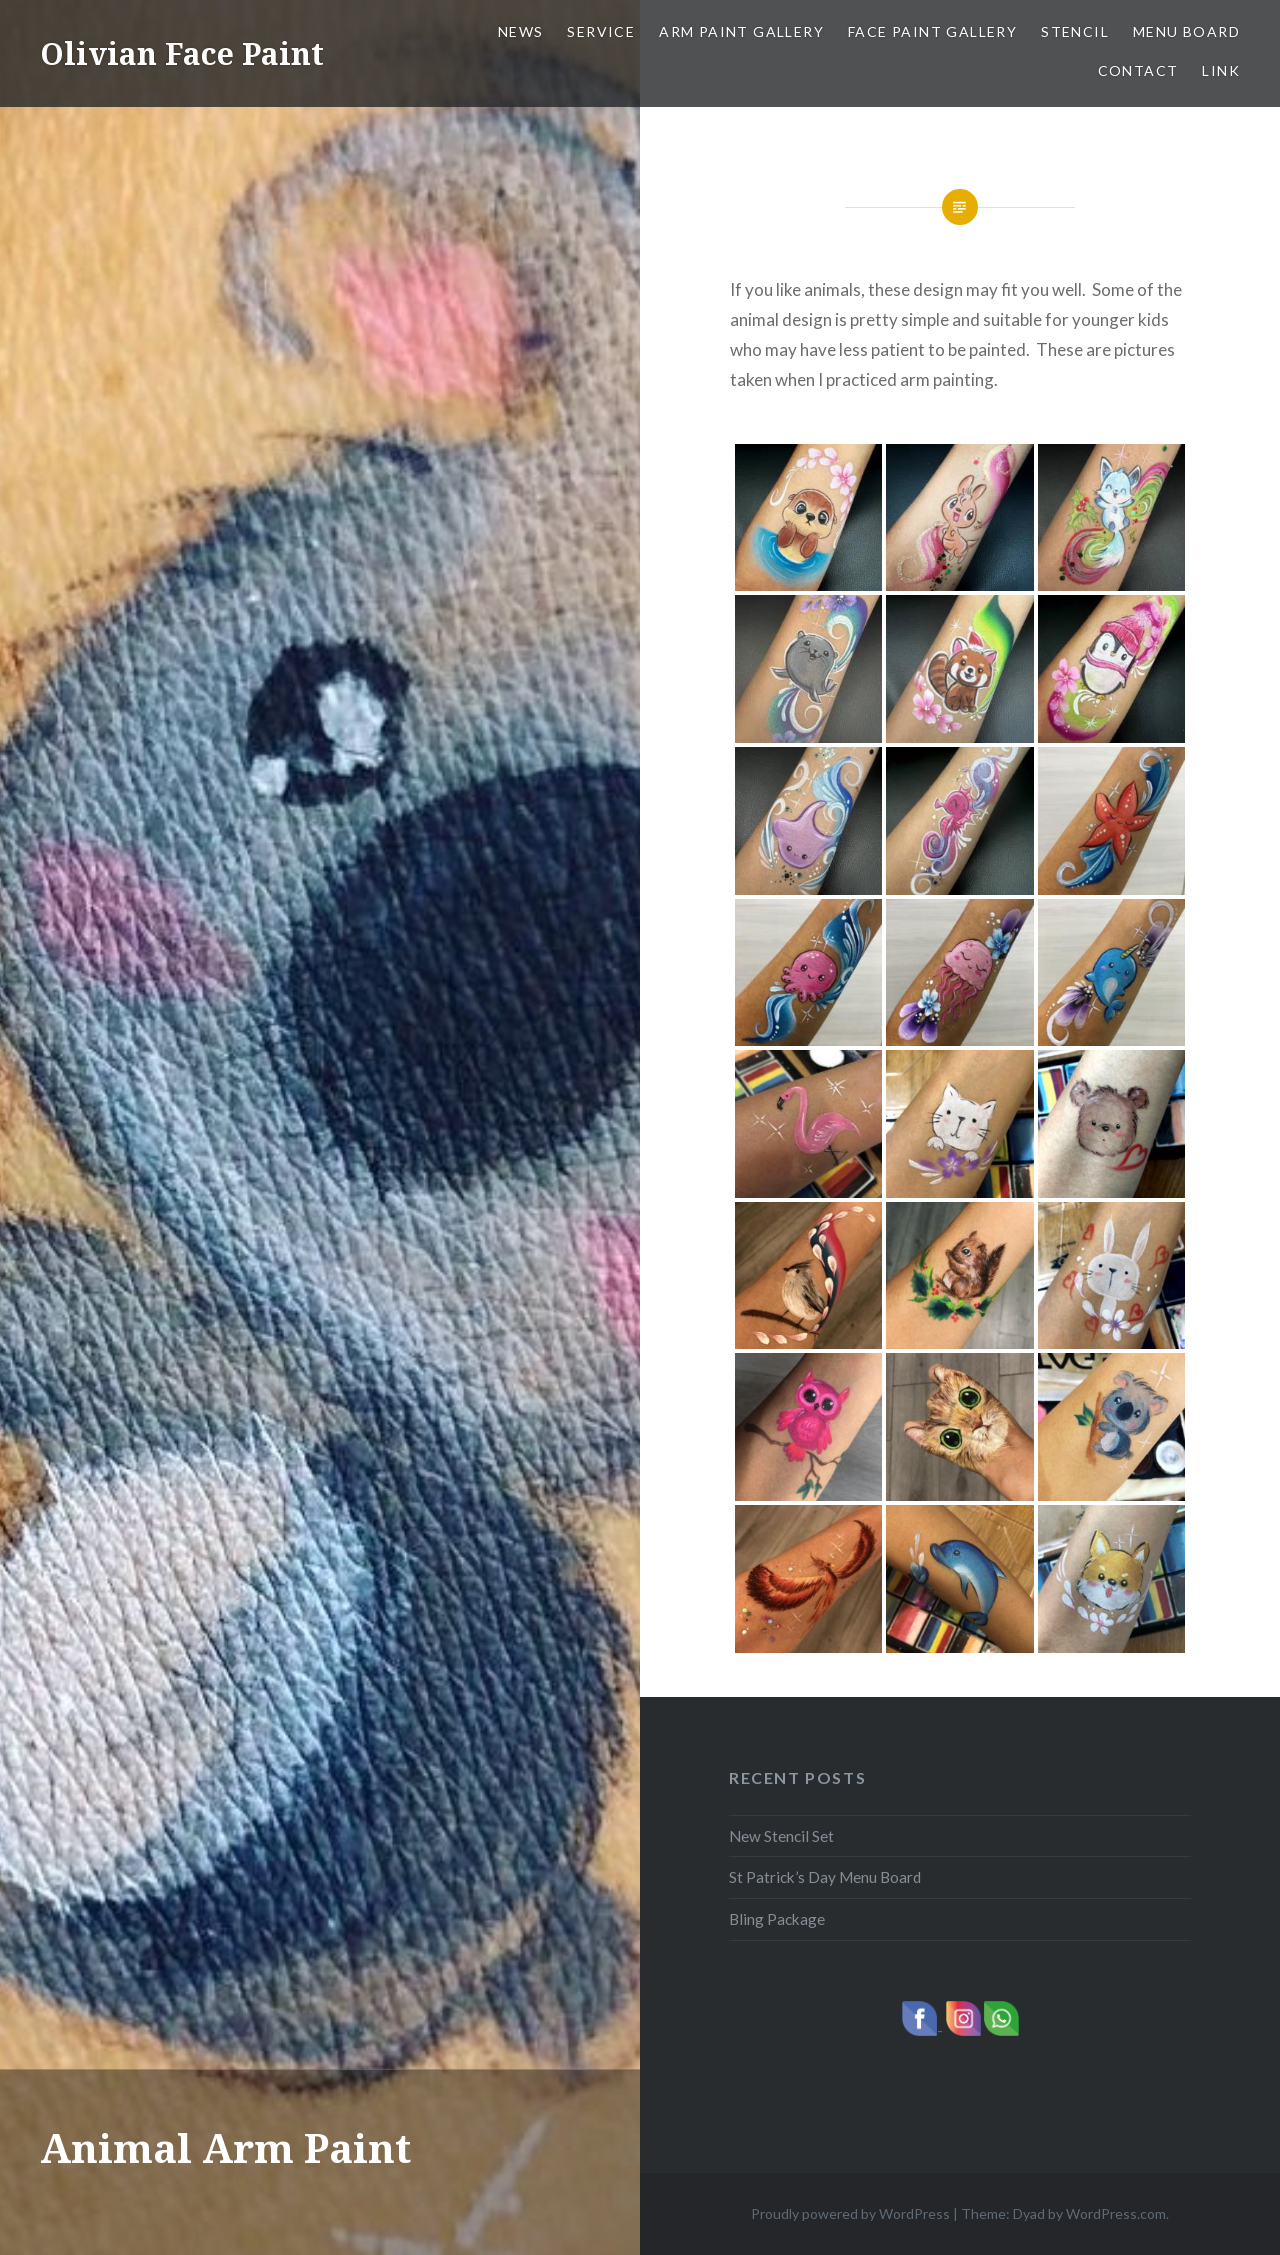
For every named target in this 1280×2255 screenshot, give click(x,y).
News (521, 31)
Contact (1138, 70)
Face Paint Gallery (932, 31)
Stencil (1075, 31)
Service (601, 31)
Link (1221, 70)
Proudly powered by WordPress (850, 2213)
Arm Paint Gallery (741, 31)
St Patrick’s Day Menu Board (825, 1877)
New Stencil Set (781, 1836)
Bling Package (777, 1919)
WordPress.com (1116, 2213)
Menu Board (1186, 31)
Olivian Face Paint (182, 53)
